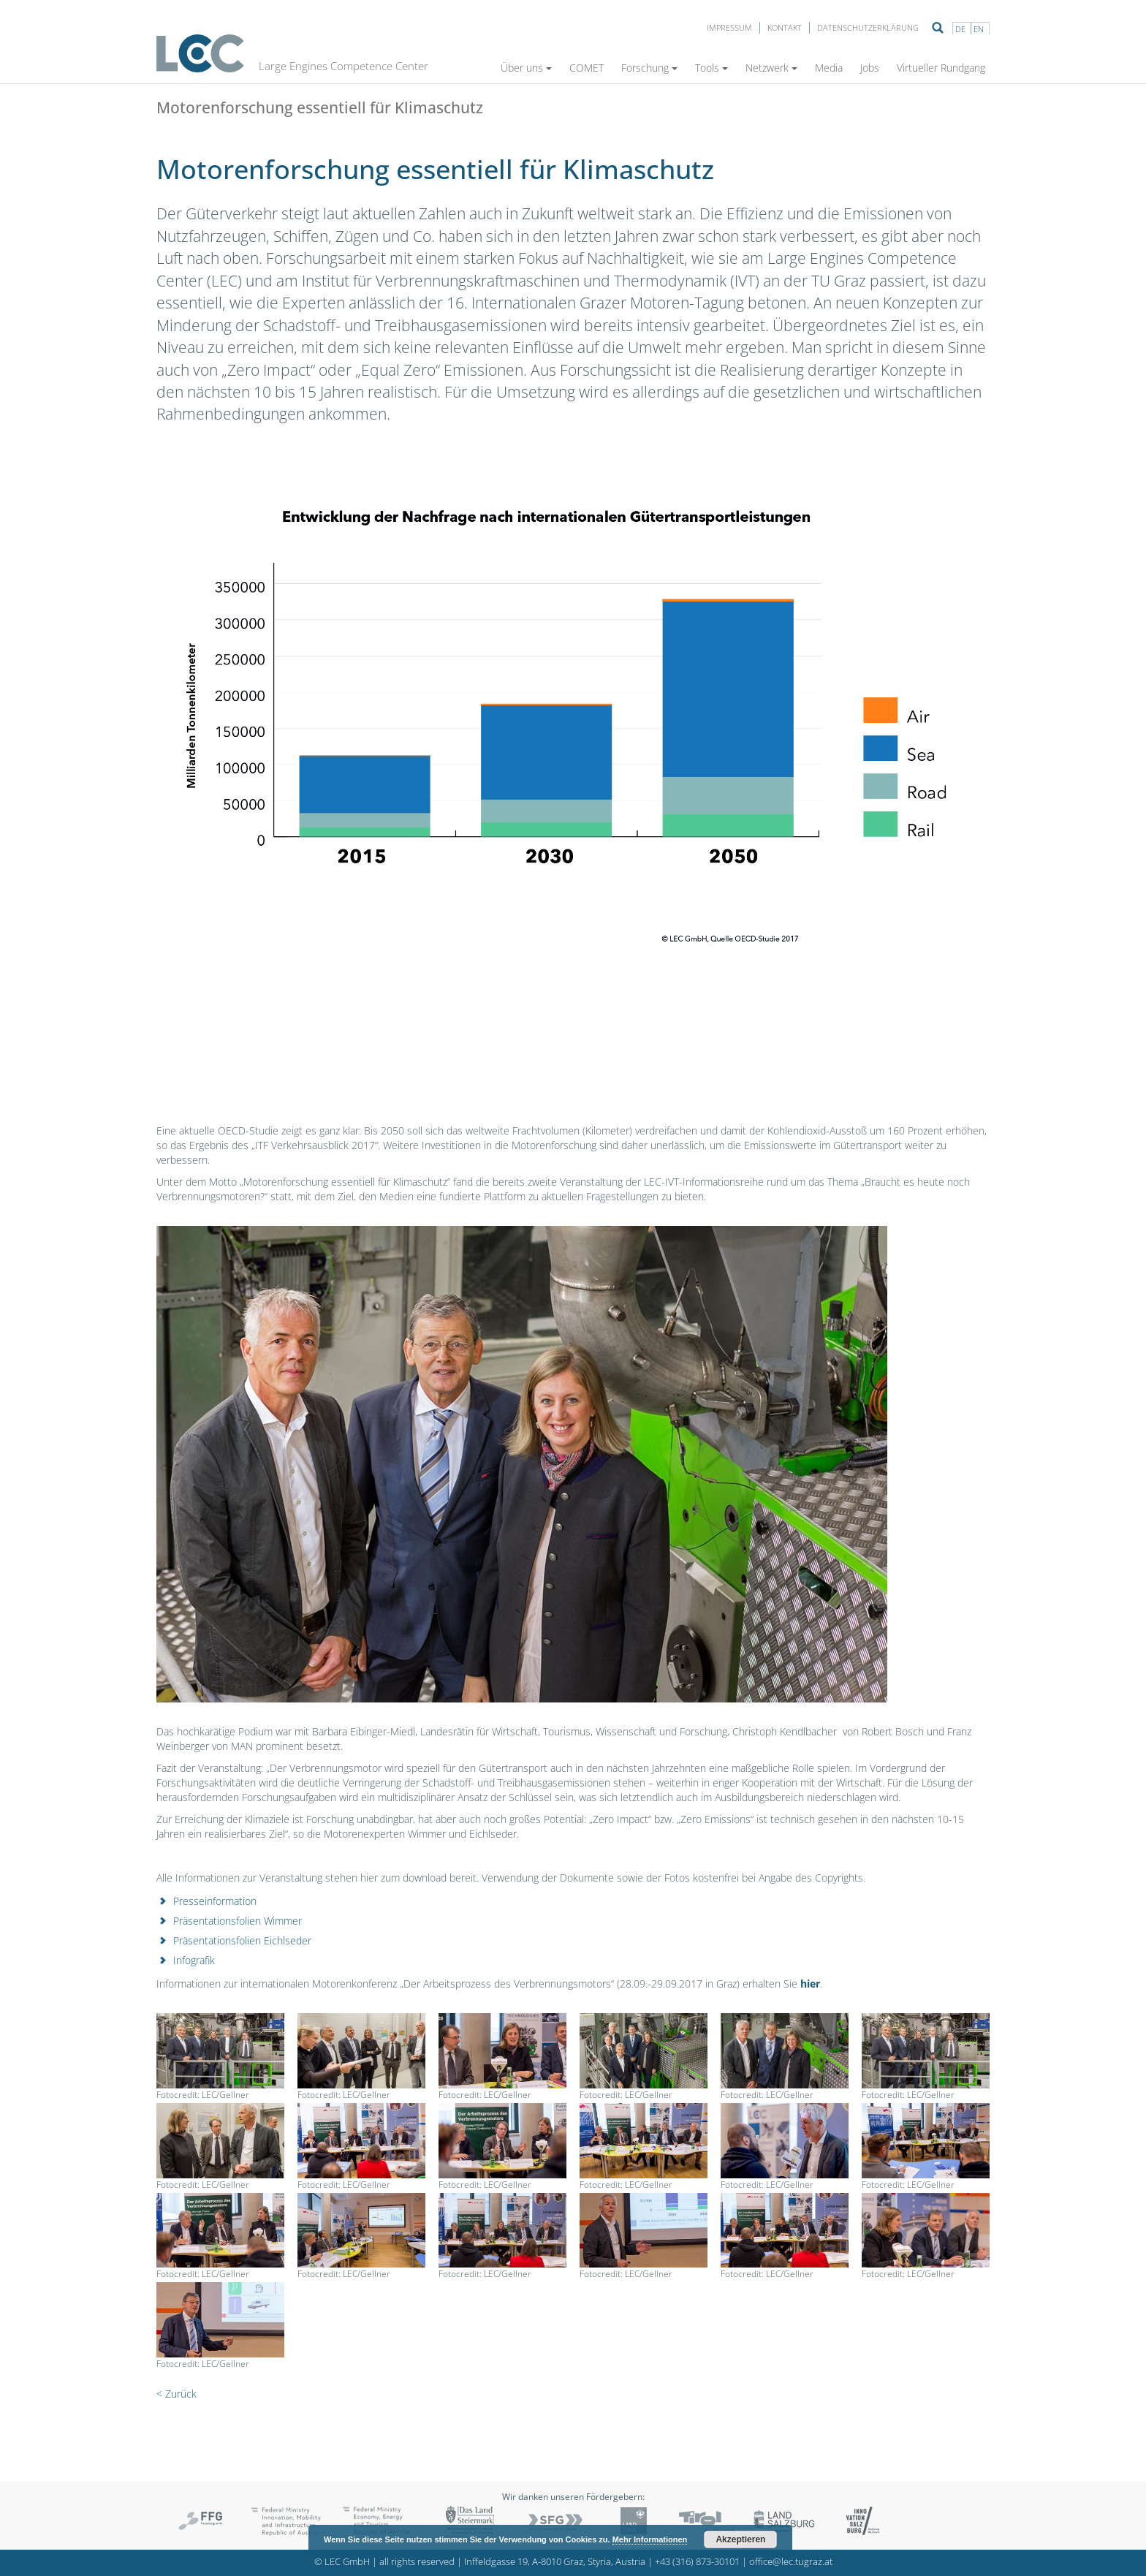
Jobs (869, 68)
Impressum (729, 27)
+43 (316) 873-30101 (697, 2562)
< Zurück (176, 2394)
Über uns (526, 68)
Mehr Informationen (650, 2539)
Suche (938, 28)
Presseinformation (215, 1901)
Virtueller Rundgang (941, 68)
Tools (711, 68)
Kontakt (784, 27)
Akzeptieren (740, 2539)
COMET (586, 68)
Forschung (649, 68)
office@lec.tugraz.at (790, 2562)
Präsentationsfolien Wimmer (237, 1921)
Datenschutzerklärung (868, 27)
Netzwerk (771, 68)
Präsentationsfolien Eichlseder (242, 1940)
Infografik (194, 1960)
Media (829, 68)
